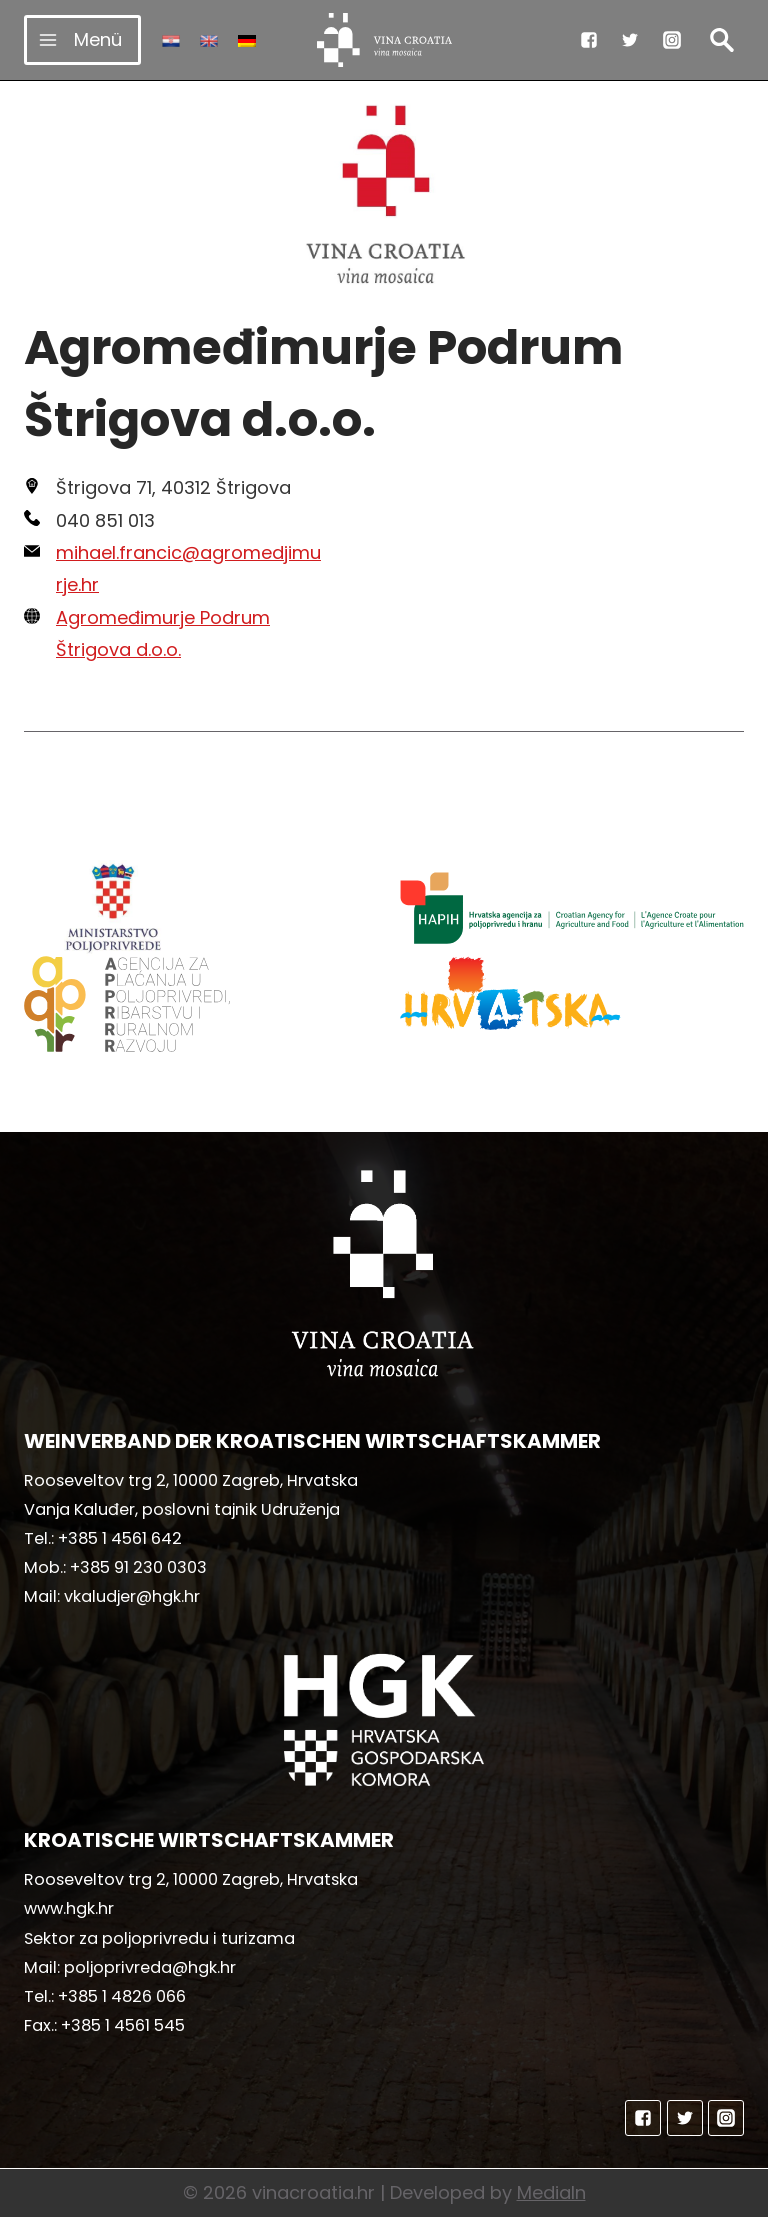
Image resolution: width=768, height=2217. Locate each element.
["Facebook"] (589, 40)
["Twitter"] (630, 40)
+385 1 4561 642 (120, 1538)
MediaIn (551, 2192)
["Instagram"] (672, 40)
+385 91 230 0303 (138, 1567)
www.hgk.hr (69, 1908)
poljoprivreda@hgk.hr (150, 1967)
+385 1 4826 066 (122, 1996)
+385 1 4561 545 (123, 2025)
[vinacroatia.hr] (384, 40)
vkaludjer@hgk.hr (132, 1596)
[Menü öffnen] (82, 39)
